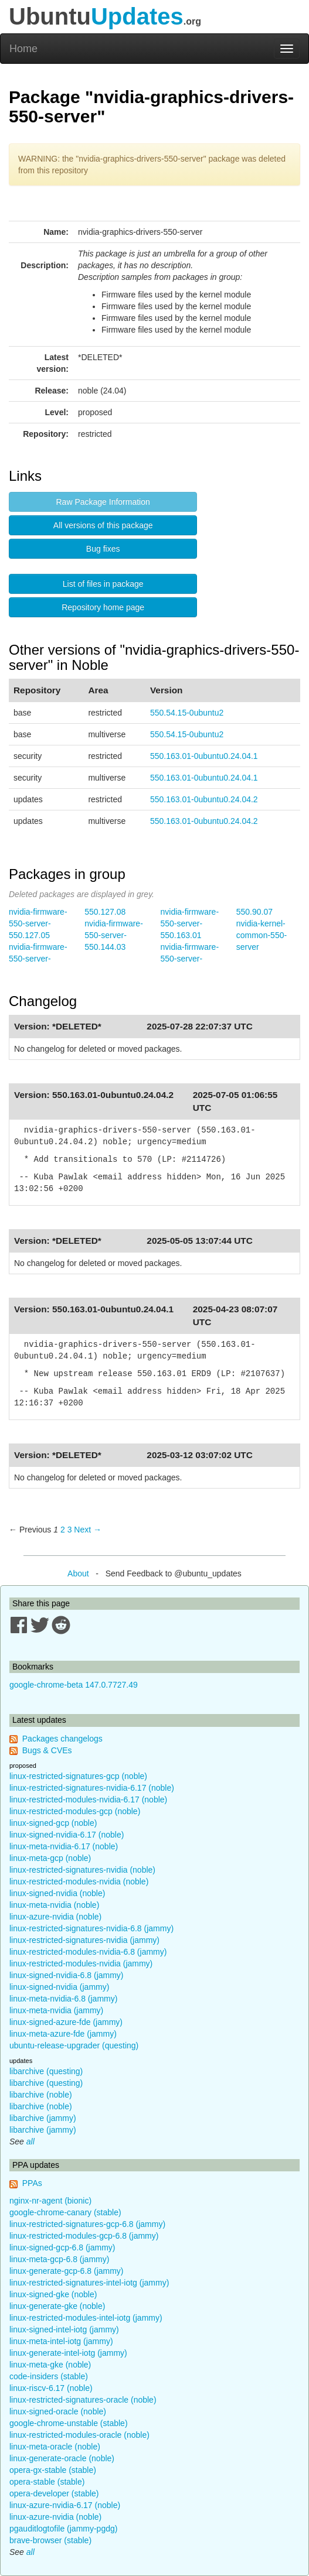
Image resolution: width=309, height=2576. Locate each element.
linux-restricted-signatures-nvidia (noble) (82, 1869)
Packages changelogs (62, 1738)
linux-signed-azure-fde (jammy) (66, 2022)
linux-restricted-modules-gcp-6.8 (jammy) (83, 2235)
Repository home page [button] (103, 607)
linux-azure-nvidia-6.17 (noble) (64, 2505)
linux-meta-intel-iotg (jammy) (61, 2341)
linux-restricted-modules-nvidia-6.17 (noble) (88, 1799)
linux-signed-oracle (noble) (57, 2411)
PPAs (32, 2183)
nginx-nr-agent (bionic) (50, 2200)
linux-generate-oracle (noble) (61, 2458)
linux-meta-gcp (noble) (50, 1858)
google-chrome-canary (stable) (65, 2212)
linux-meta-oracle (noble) (54, 2446)
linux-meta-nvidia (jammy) (56, 2010)
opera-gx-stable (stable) (52, 2470)
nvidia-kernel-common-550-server (261, 935)
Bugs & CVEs (47, 1750)
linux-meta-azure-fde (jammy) (63, 2033)
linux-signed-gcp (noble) (53, 1823)
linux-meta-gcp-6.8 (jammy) (59, 2259)
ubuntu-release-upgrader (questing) (73, 2045)
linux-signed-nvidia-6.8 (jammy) (66, 1975)
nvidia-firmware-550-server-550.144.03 (113, 935)
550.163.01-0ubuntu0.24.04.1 (204, 756)
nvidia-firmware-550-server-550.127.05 (38, 923)
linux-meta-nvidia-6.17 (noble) (63, 1846)
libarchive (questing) (46, 2071)
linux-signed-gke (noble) (53, 2294)
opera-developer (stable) (54, 2493)
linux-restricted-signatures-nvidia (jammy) (84, 1940)
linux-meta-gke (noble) (50, 2364)
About (78, 1573)
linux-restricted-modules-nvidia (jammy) (80, 1963)
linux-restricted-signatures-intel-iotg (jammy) (89, 2282)
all (30, 2141)
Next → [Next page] (87, 1529)
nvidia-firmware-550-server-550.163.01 (190, 923)
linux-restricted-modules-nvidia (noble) (78, 1881)
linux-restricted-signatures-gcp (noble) (78, 1776)
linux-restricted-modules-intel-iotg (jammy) (85, 2317)
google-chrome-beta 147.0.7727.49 (73, 1684)
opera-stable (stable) (46, 2481)
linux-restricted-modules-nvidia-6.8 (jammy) (88, 1951)
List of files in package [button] (103, 584)
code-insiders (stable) (48, 2376)
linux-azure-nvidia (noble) (55, 1916)
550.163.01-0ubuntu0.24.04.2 (204, 799)
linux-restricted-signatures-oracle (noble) (83, 2399)
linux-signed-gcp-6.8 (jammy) (62, 2247)
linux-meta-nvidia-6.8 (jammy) (63, 1998)
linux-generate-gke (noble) (57, 2306)
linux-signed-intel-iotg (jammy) (64, 2329)
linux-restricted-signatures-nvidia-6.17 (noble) (91, 1787)
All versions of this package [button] (103, 525)
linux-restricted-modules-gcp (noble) (74, 1811)
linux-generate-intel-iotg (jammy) (68, 2353)
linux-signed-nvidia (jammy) (59, 1987)
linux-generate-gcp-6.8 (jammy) (66, 2271)
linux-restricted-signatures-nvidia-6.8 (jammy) (91, 1928)
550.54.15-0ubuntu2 (186, 712)
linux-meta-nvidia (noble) (54, 1905)
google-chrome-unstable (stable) (68, 2423)
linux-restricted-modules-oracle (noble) (79, 2435)
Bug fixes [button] (103, 548)
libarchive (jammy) (42, 2118)
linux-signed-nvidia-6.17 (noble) (66, 1834)
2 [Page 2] (62, 1529)
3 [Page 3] (69, 1529)
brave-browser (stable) (50, 2540)
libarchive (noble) (40, 2094)
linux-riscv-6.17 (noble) (51, 2388)
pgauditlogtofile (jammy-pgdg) (63, 2528)
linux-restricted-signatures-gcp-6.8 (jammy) (87, 2224)
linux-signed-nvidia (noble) (57, 1893)
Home (23, 48)
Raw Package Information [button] (103, 502)
